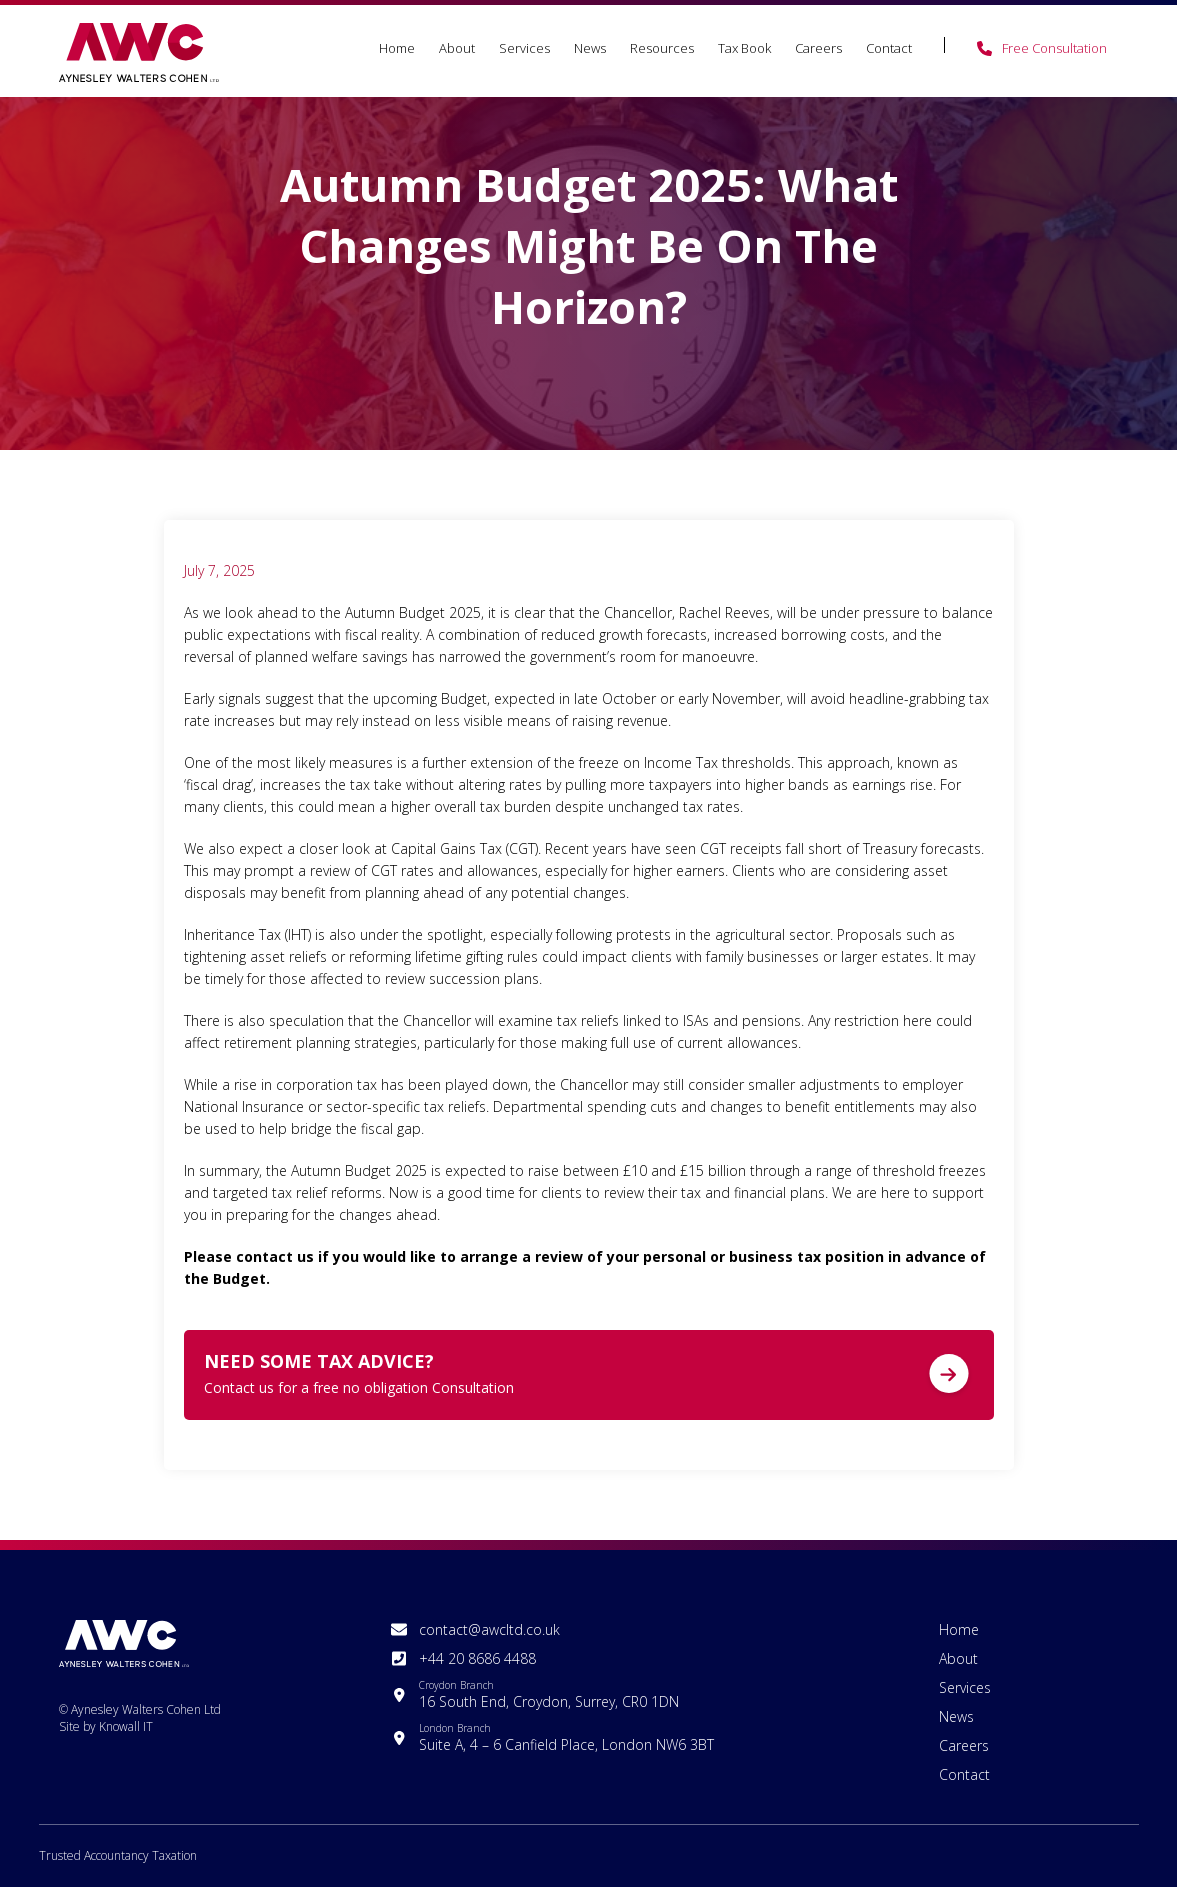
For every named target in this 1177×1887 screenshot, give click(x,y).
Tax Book (744, 48)
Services (524, 48)
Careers (818, 48)
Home (397, 48)
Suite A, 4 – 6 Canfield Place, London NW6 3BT (566, 1737)
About (457, 48)
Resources (662, 48)
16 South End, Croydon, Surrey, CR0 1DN (549, 1694)
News (590, 48)
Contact (889, 48)
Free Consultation (1054, 48)
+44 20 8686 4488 (477, 1658)
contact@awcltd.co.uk (489, 1629)
